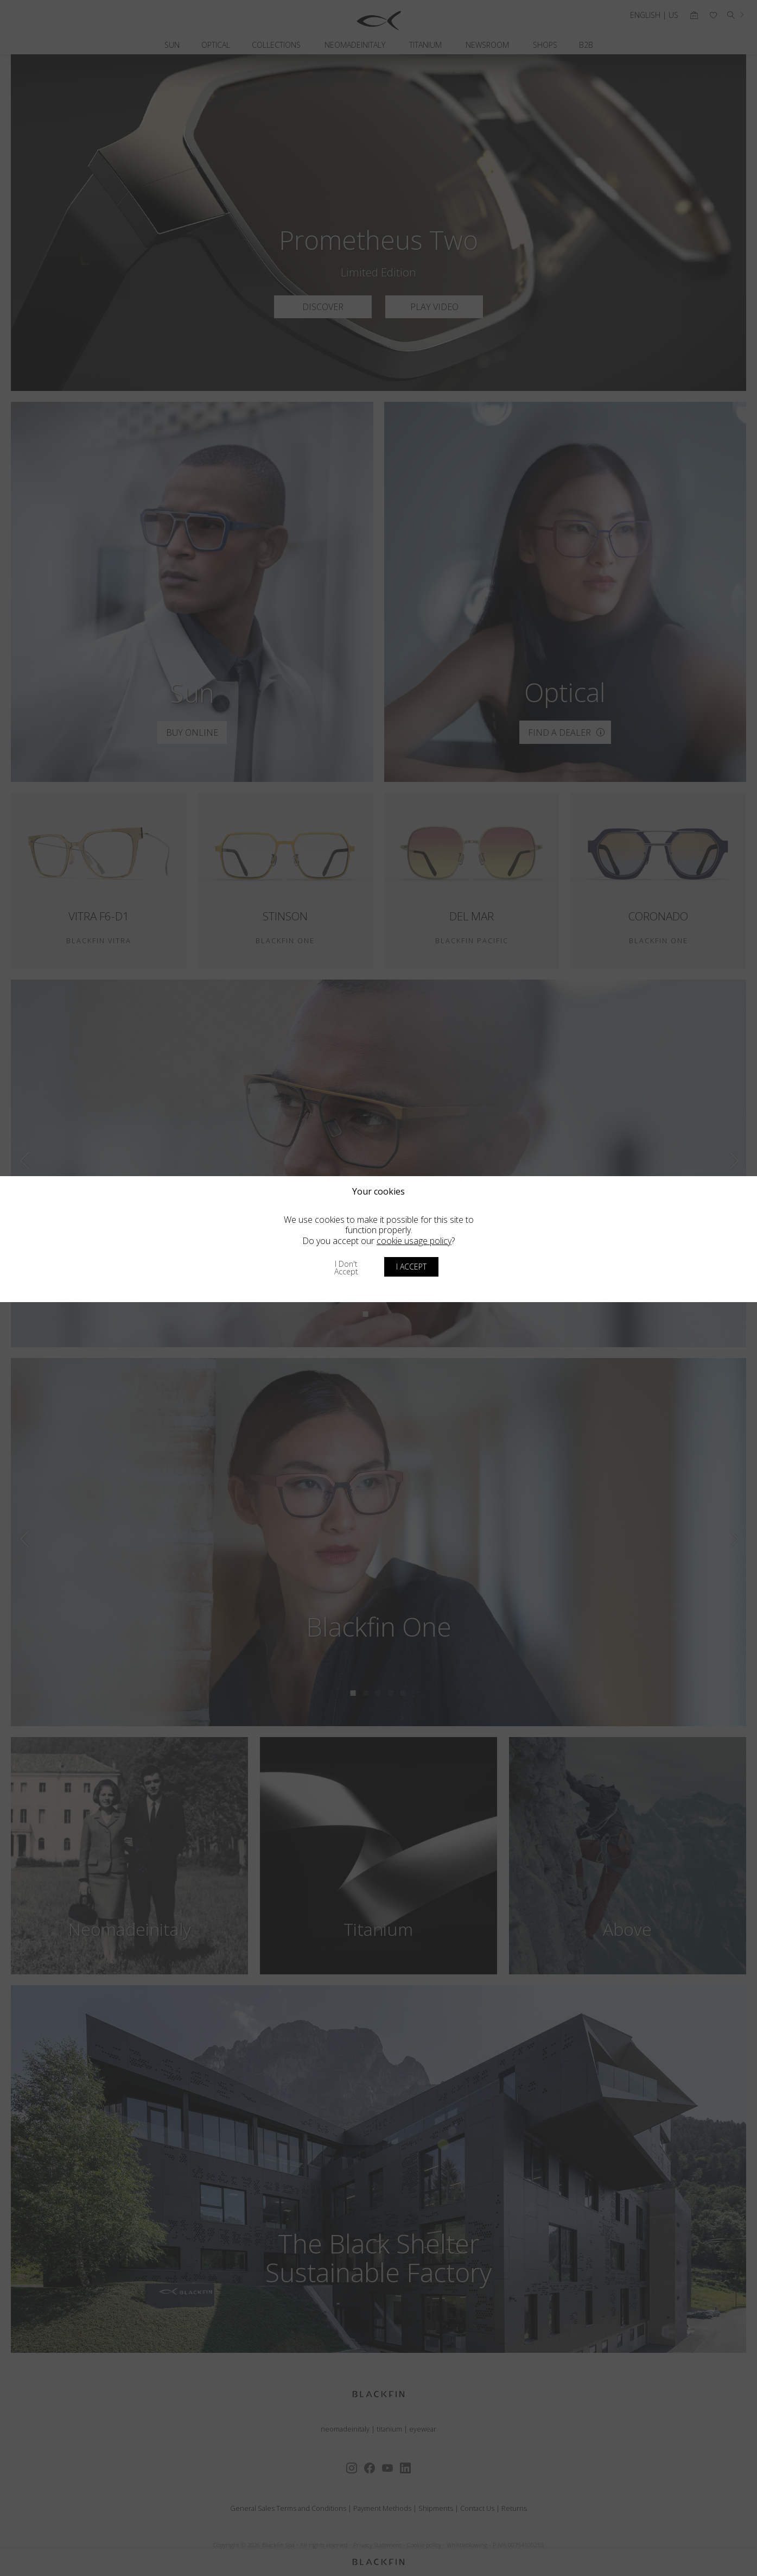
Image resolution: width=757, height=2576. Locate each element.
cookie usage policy (414, 1241)
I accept (411, 1266)
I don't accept (346, 1268)
